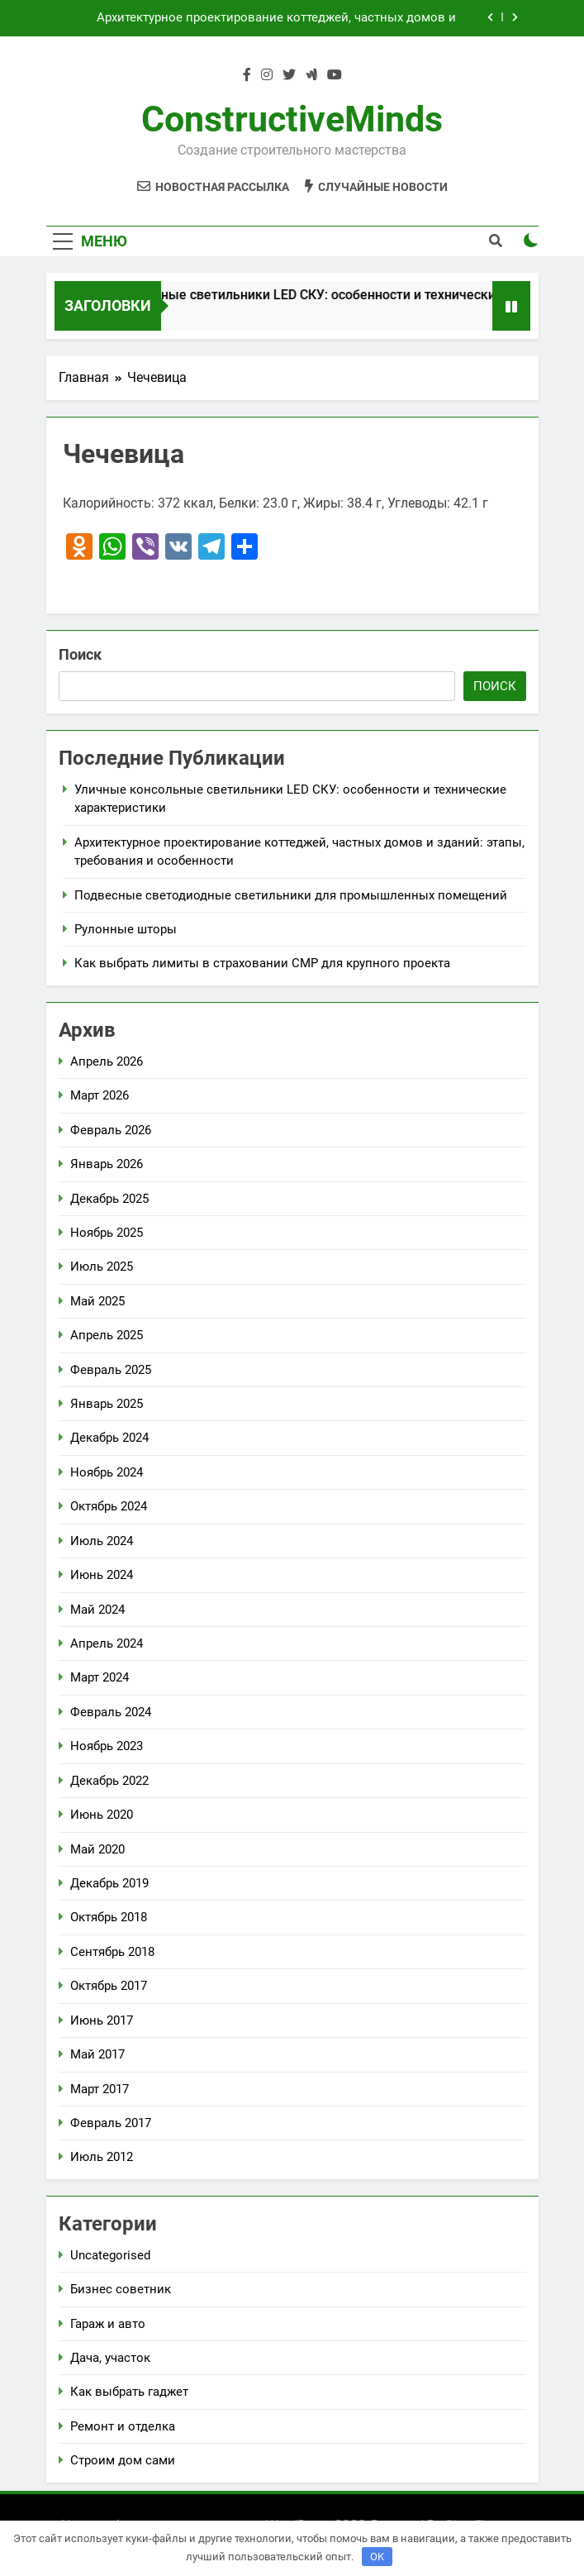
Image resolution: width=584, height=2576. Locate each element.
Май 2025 (97, 1301)
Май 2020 (97, 1849)
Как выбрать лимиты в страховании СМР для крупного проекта (262, 963)
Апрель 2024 (106, 1643)
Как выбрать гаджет (129, 2391)
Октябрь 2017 (108, 1985)
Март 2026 (99, 1095)
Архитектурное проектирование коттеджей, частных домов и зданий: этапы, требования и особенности (276, 18)
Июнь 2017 (101, 2020)
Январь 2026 (106, 1164)
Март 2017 (99, 2089)
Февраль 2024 (110, 1712)
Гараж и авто (107, 2323)
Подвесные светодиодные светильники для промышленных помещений (290, 895)
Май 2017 (97, 2054)
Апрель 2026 (106, 1061)
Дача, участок (110, 2357)
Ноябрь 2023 (106, 1746)
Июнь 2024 (101, 1574)
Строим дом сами (122, 2460)
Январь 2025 (106, 1403)
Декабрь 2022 (109, 1780)
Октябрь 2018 (108, 1917)
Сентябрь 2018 (112, 1951)
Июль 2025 (101, 1266)
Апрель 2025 (106, 1335)
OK (377, 2556)
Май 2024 (97, 1609)
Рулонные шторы (125, 929)
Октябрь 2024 (108, 1506)
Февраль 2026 (110, 1130)
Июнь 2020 (101, 1814)
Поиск (80, 654)
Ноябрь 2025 (106, 1232)
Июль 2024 (101, 1541)
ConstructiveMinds (292, 119)
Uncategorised (110, 2255)
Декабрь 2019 (109, 1883)
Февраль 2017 (110, 2123)
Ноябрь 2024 (106, 1472)
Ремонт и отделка (122, 2426)
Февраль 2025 (110, 1369)
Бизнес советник (120, 2289)
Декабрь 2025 (109, 1198)
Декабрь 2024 (109, 1437)
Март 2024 (99, 1677)
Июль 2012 (101, 2156)
